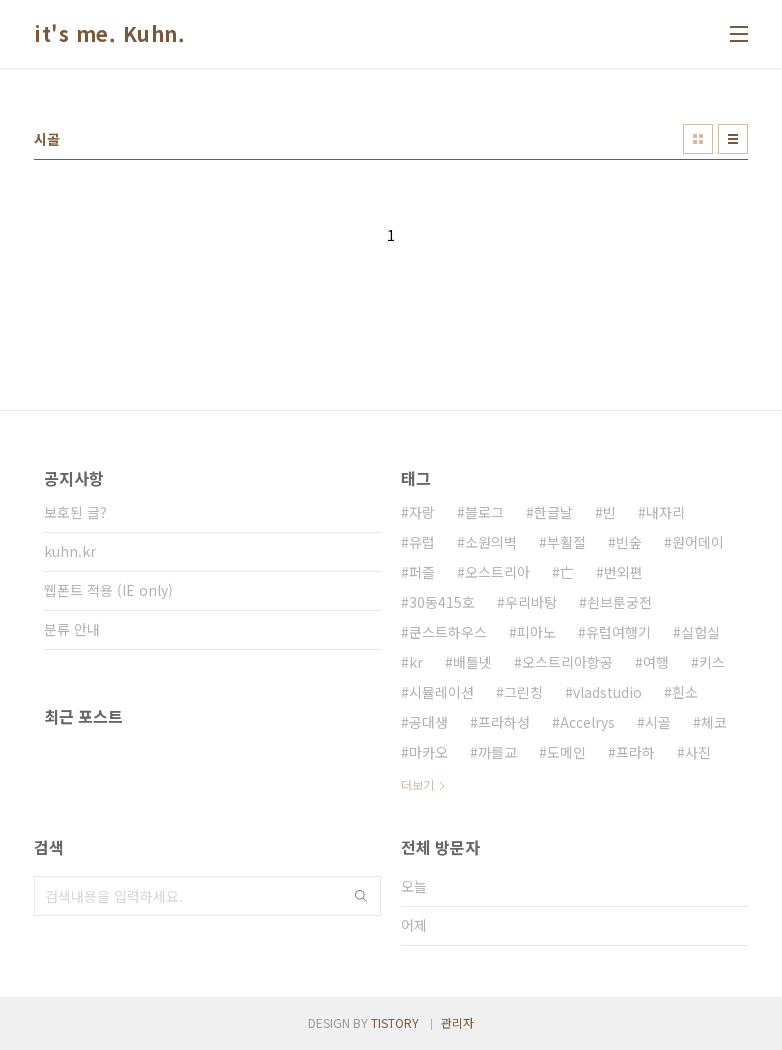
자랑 (422, 512)
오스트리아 (497, 572)
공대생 (428, 722)
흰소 (685, 692)
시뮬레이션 (441, 692)
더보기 (417, 784)
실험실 (700, 632)
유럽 (422, 542)
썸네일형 (698, 139)
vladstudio (607, 692)
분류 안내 (72, 629)
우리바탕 (531, 602)
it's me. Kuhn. (109, 34)
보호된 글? (75, 512)
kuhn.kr (70, 551)
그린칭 (523, 692)
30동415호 (442, 602)
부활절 (566, 542)
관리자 (457, 1022)
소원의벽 (491, 542)
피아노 (536, 632)
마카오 (428, 752)
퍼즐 (422, 572)
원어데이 (698, 542)
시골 (658, 722)
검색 (361, 896)
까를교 (497, 752)
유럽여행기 (618, 632)
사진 (698, 752)
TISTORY (395, 1022)
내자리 (665, 512)
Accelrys (587, 722)
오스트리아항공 (567, 662)
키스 (712, 662)
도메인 (566, 752)
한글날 (553, 512)
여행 (656, 662)
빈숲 (629, 542)
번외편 (623, 572)
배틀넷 (472, 662)
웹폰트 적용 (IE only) (108, 590)
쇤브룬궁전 (619, 602)
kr (416, 662)
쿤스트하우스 (448, 632)
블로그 (484, 512)
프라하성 (504, 722)
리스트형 (733, 139)
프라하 (635, 752)
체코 (714, 722)
